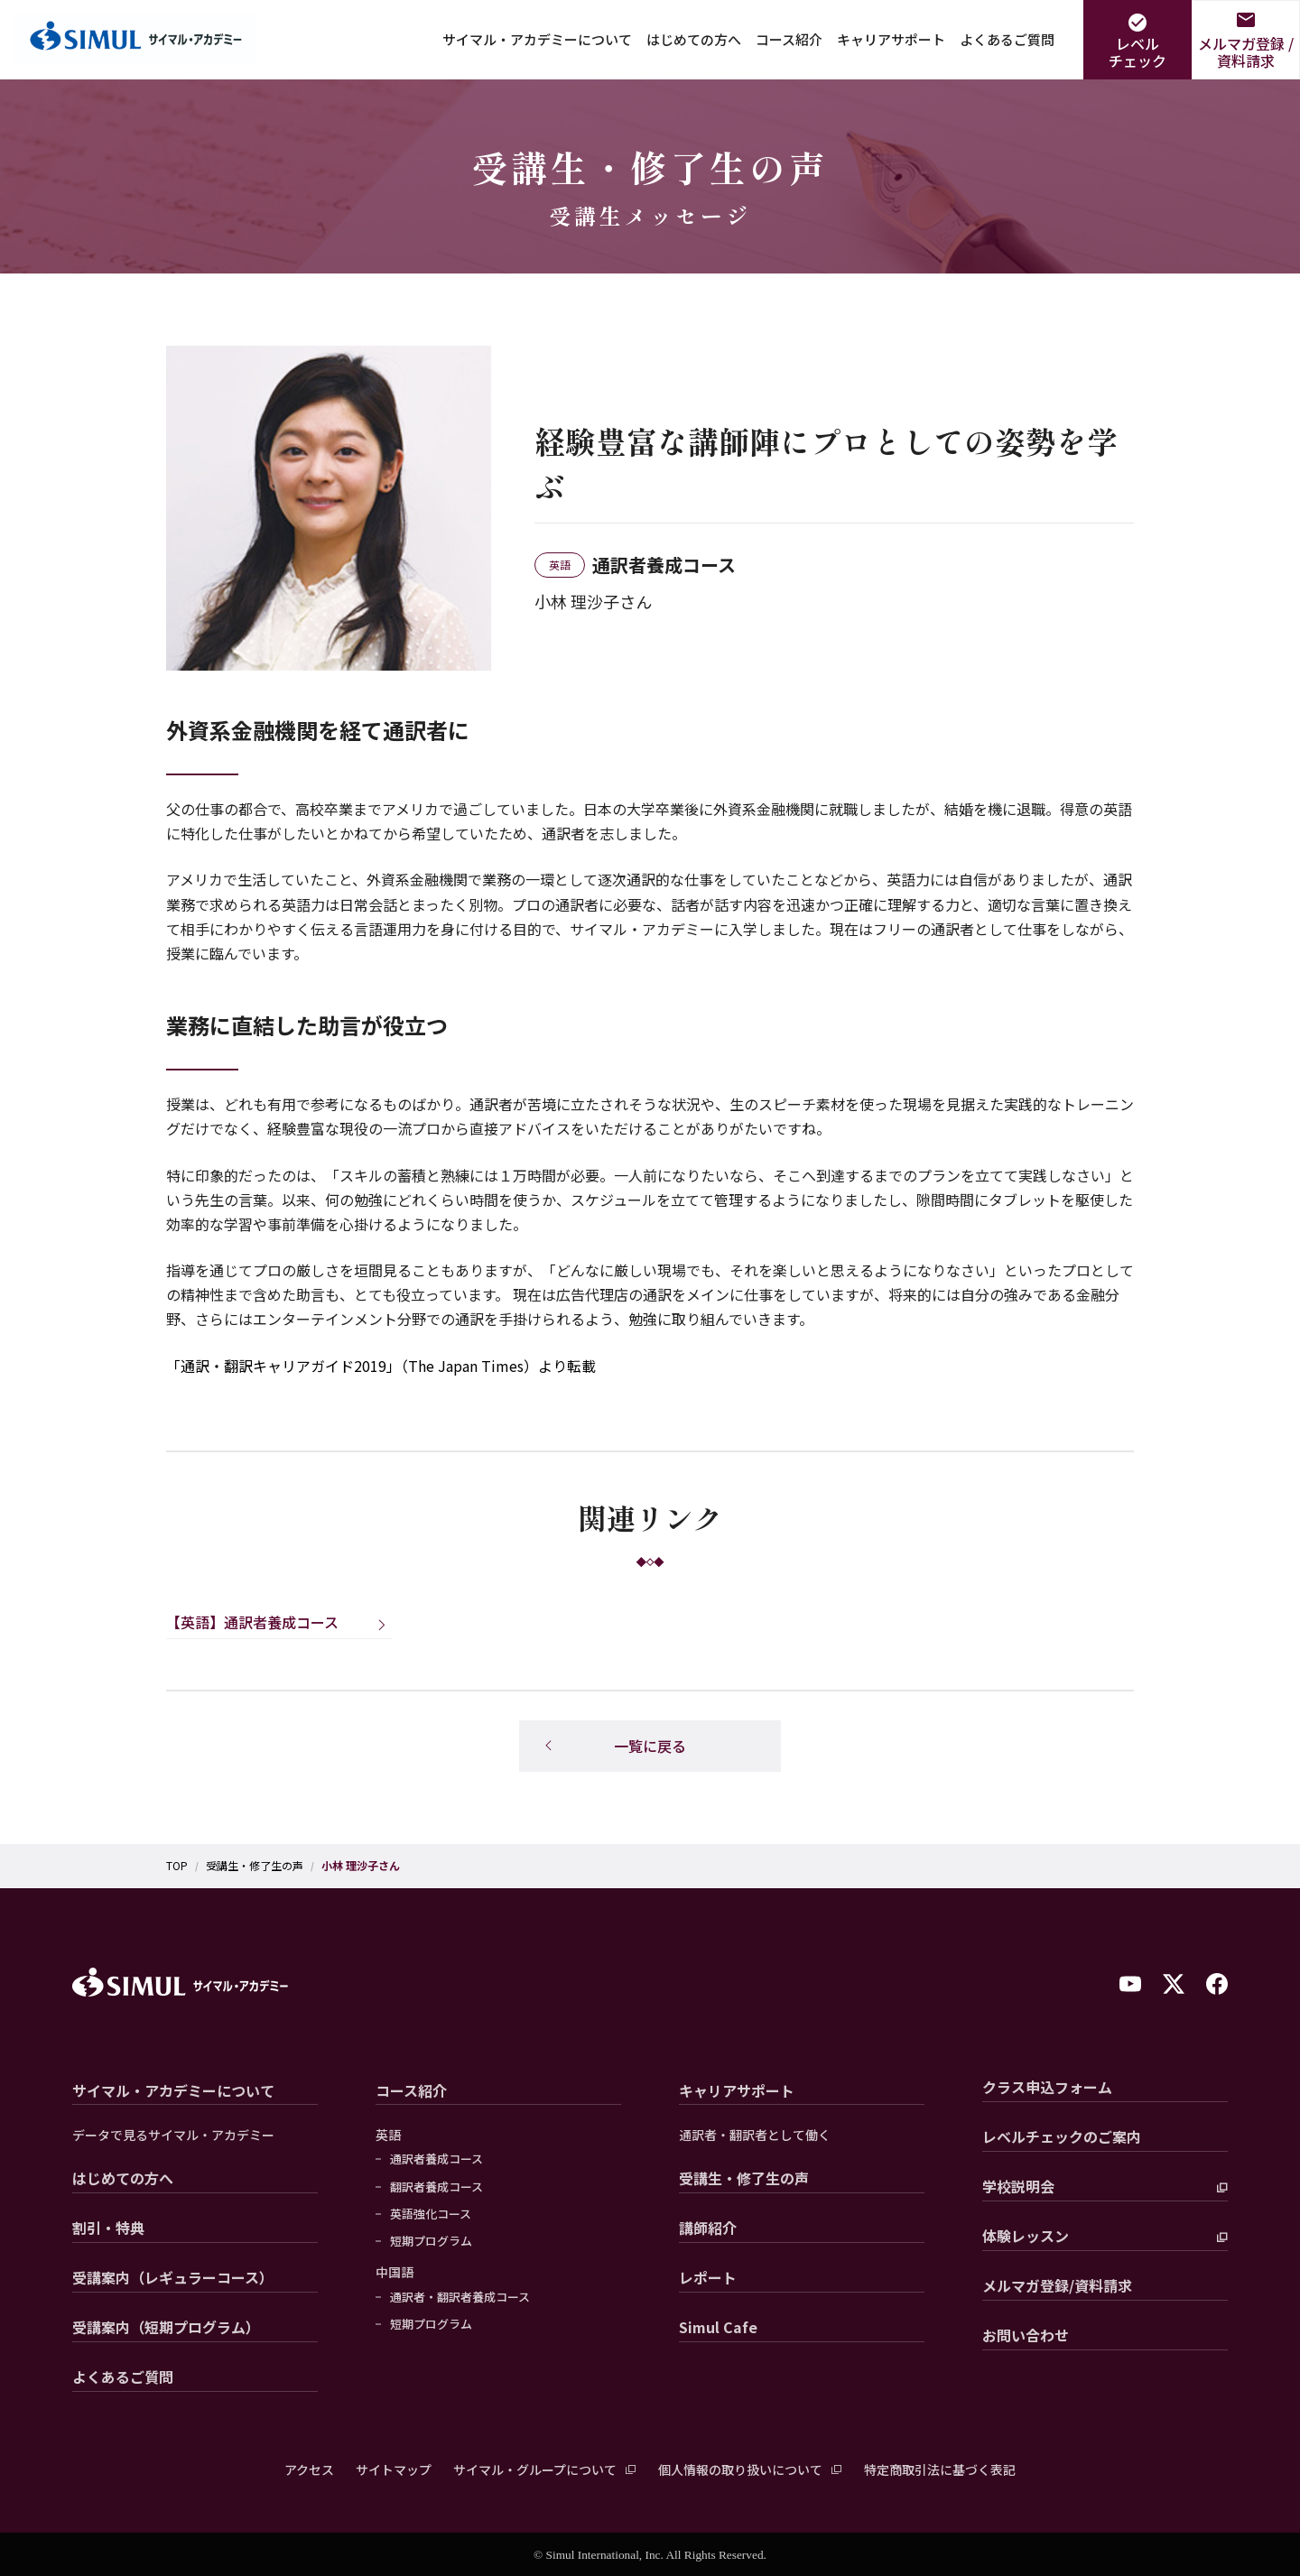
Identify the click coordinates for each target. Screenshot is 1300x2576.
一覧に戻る (650, 1745)
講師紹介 (708, 2227)
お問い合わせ (1025, 2335)
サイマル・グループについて (535, 2469)
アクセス (309, 2469)
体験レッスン (1025, 2236)
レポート (708, 2277)
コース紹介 (789, 39)
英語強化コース (430, 2214)
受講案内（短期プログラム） (166, 2327)
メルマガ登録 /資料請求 (1246, 51)
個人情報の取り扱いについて (740, 2469)
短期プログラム (431, 2241)
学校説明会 (1018, 2186)
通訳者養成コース (436, 2159)
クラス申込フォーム (1047, 2087)
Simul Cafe (718, 2327)
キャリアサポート (891, 39)
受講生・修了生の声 (254, 1865)
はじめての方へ (693, 39)
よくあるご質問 (1007, 39)
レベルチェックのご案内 (1061, 2136)
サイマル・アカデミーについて (537, 39)
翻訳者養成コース (436, 2187)
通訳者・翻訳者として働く (755, 2135)
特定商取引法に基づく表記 (940, 2469)
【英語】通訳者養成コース (252, 1622)
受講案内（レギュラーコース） (173, 2277)
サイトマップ (394, 2469)
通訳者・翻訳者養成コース (460, 2297)
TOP (177, 1865)
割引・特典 (108, 2227)
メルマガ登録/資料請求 (1057, 2285)
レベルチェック (1137, 51)
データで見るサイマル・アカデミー (173, 2135)
